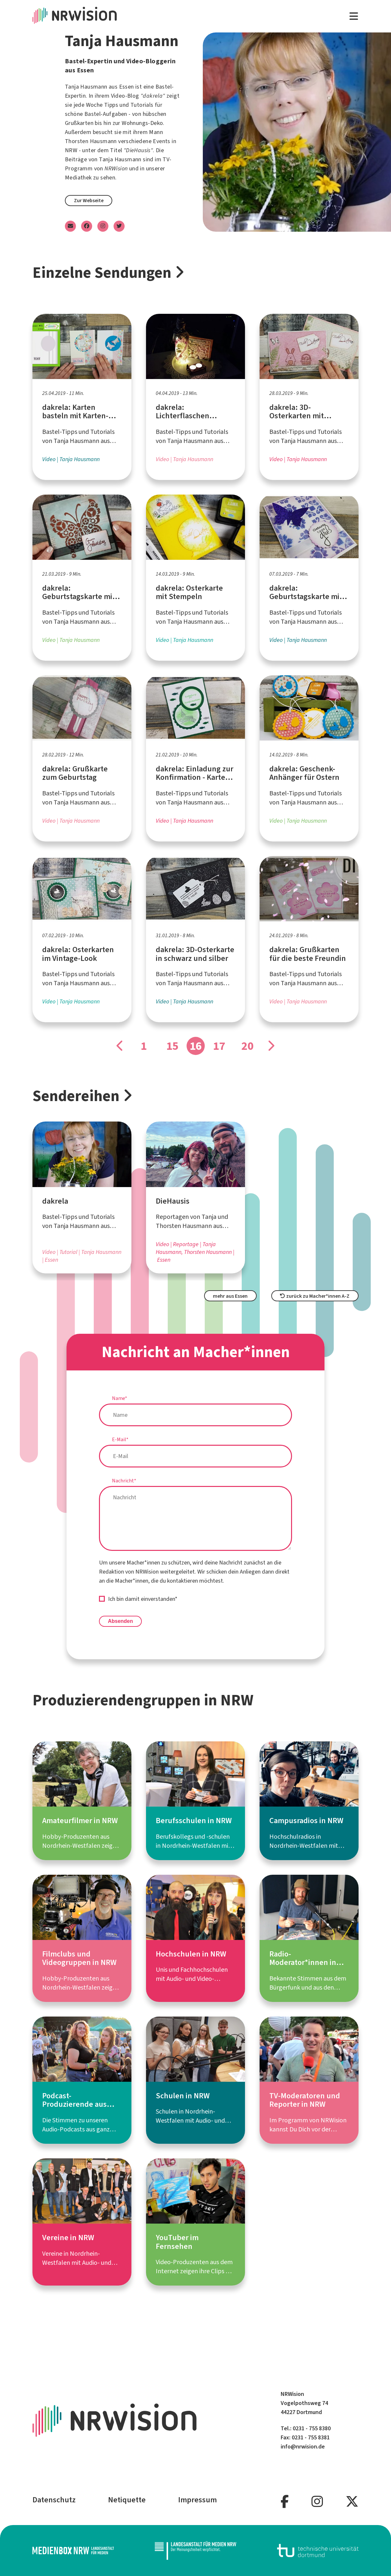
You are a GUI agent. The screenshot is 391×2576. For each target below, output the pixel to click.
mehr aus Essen (230, 1296)
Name (119, 1398)
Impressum (197, 2500)
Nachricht (124, 1480)
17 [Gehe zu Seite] (219, 1046)
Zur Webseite (89, 200)
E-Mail (120, 1439)
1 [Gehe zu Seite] (144, 1046)
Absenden (120, 1621)
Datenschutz (54, 2500)
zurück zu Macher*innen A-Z (314, 1296)
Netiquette (127, 2500)
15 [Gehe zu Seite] (172, 1046)
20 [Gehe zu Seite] (247, 1046)
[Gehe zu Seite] (120, 1046)
